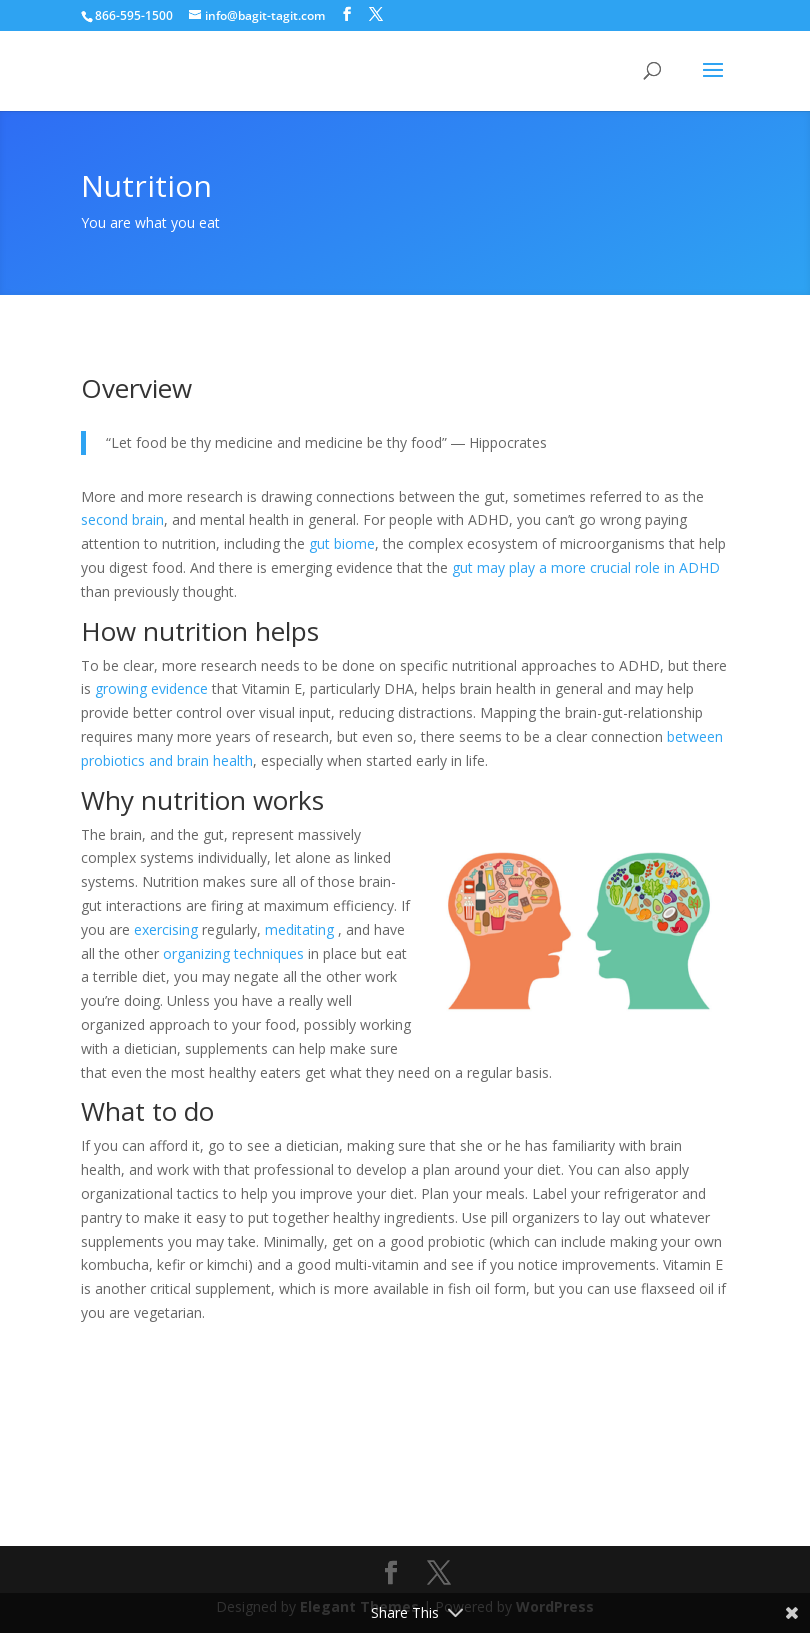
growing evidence (151, 688)
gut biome (342, 543)
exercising (166, 929)
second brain (122, 519)
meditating (299, 929)
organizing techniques (233, 953)
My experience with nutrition (240, 1409)
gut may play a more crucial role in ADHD (586, 567)
